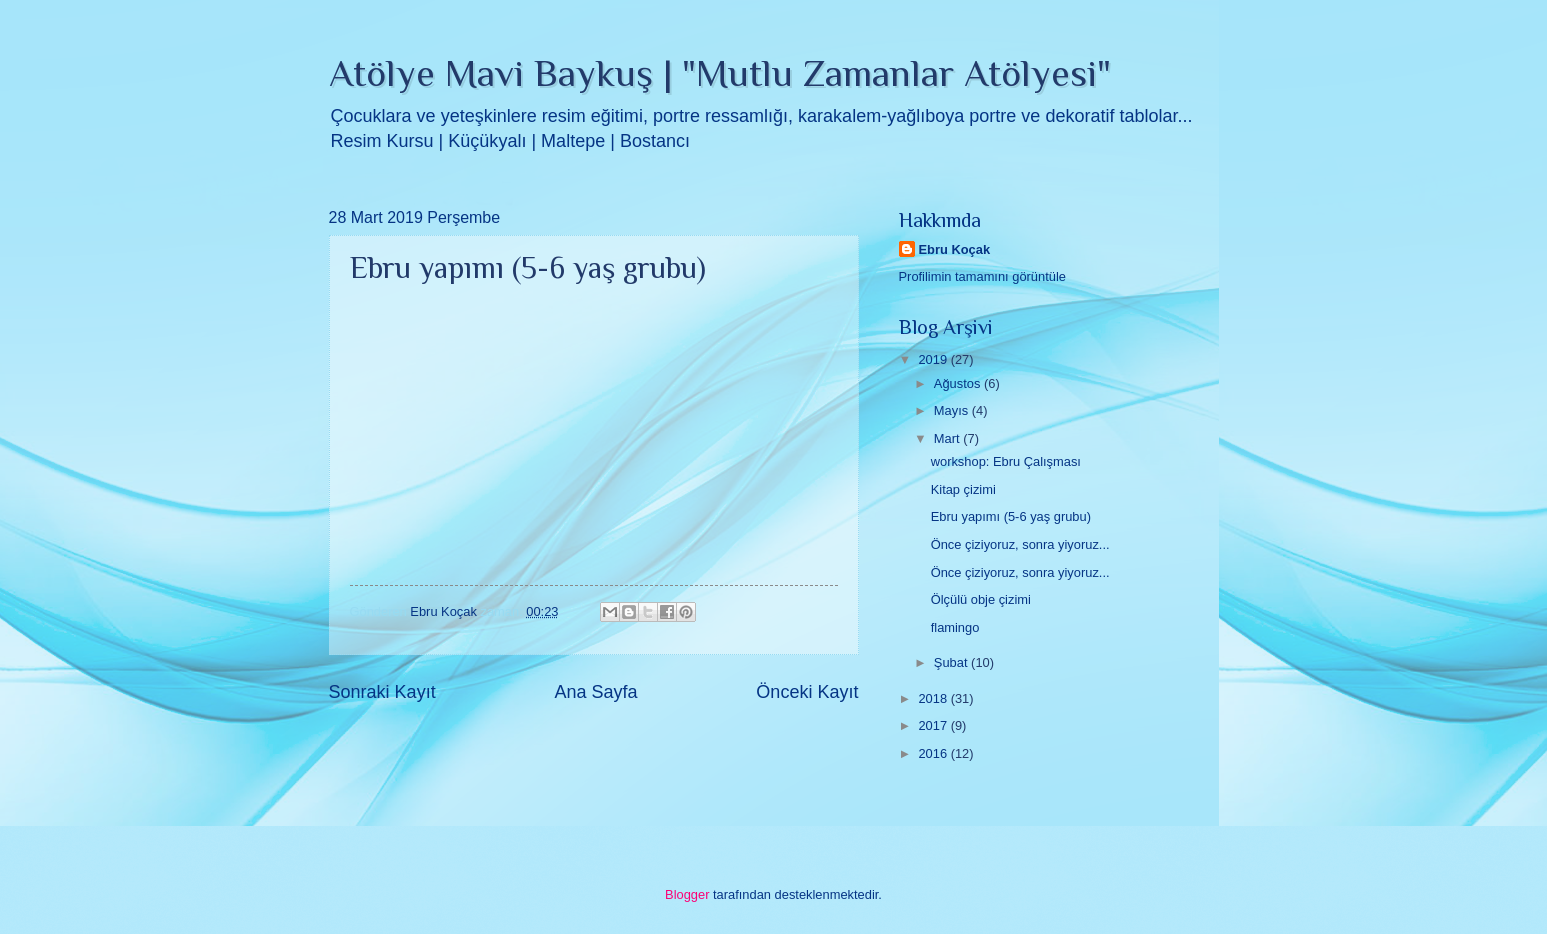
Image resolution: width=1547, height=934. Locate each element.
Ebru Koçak (955, 249)
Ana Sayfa (595, 692)
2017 (934, 725)
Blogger (687, 894)
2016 (934, 753)
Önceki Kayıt (807, 692)
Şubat (952, 662)
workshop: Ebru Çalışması (1006, 461)
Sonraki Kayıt (382, 692)
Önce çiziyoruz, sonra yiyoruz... (1020, 544)
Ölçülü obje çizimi (981, 599)
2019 (934, 359)
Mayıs (953, 410)
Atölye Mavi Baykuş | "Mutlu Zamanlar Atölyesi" (720, 73)
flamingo (955, 627)
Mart (948, 438)
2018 (934, 698)
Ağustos (959, 383)
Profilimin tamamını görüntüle (982, 276)
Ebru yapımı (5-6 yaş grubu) (1011, 516)
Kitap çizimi (963, 489)
